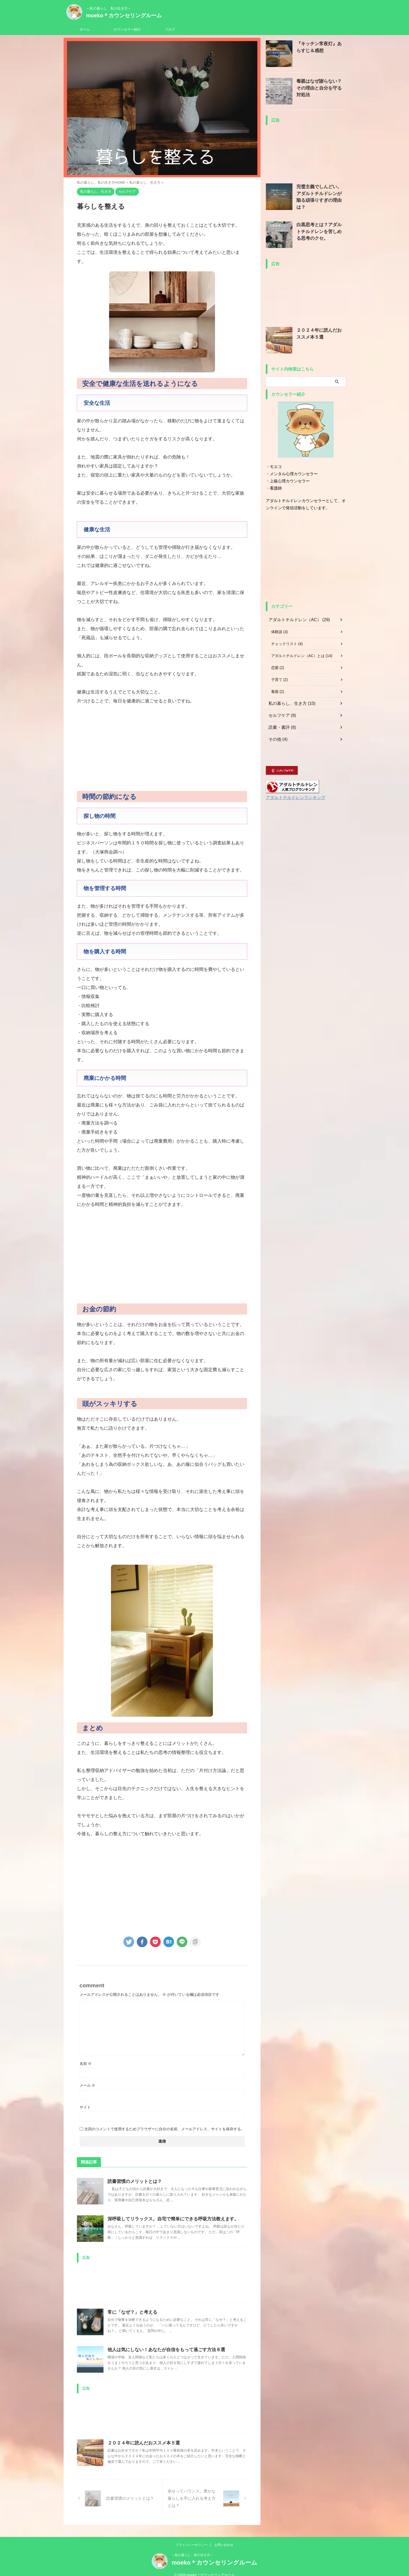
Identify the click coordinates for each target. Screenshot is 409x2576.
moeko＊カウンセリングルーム (124, 15)
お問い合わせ (223, 2538)
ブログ (170, 29)
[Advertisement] (162, 748)
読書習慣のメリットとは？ (133, 2181)
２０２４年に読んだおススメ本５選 (142, 2443)
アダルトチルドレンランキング (292, 797)
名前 (86, 2063)
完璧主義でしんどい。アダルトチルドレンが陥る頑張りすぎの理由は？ (320, 192)
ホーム (85, 29)
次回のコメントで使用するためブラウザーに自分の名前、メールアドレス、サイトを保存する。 (164, 2129)
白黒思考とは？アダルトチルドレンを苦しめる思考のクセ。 (320, 230)
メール (88, 2085)
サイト (85, 2107)
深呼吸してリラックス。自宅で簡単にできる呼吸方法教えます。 (169, 2219)
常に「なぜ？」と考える (131, 2312)
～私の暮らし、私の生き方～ (192, 2548)
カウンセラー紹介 (127, 29)
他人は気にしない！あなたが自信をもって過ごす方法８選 (163, 2349)
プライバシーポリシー (192, 2538)
